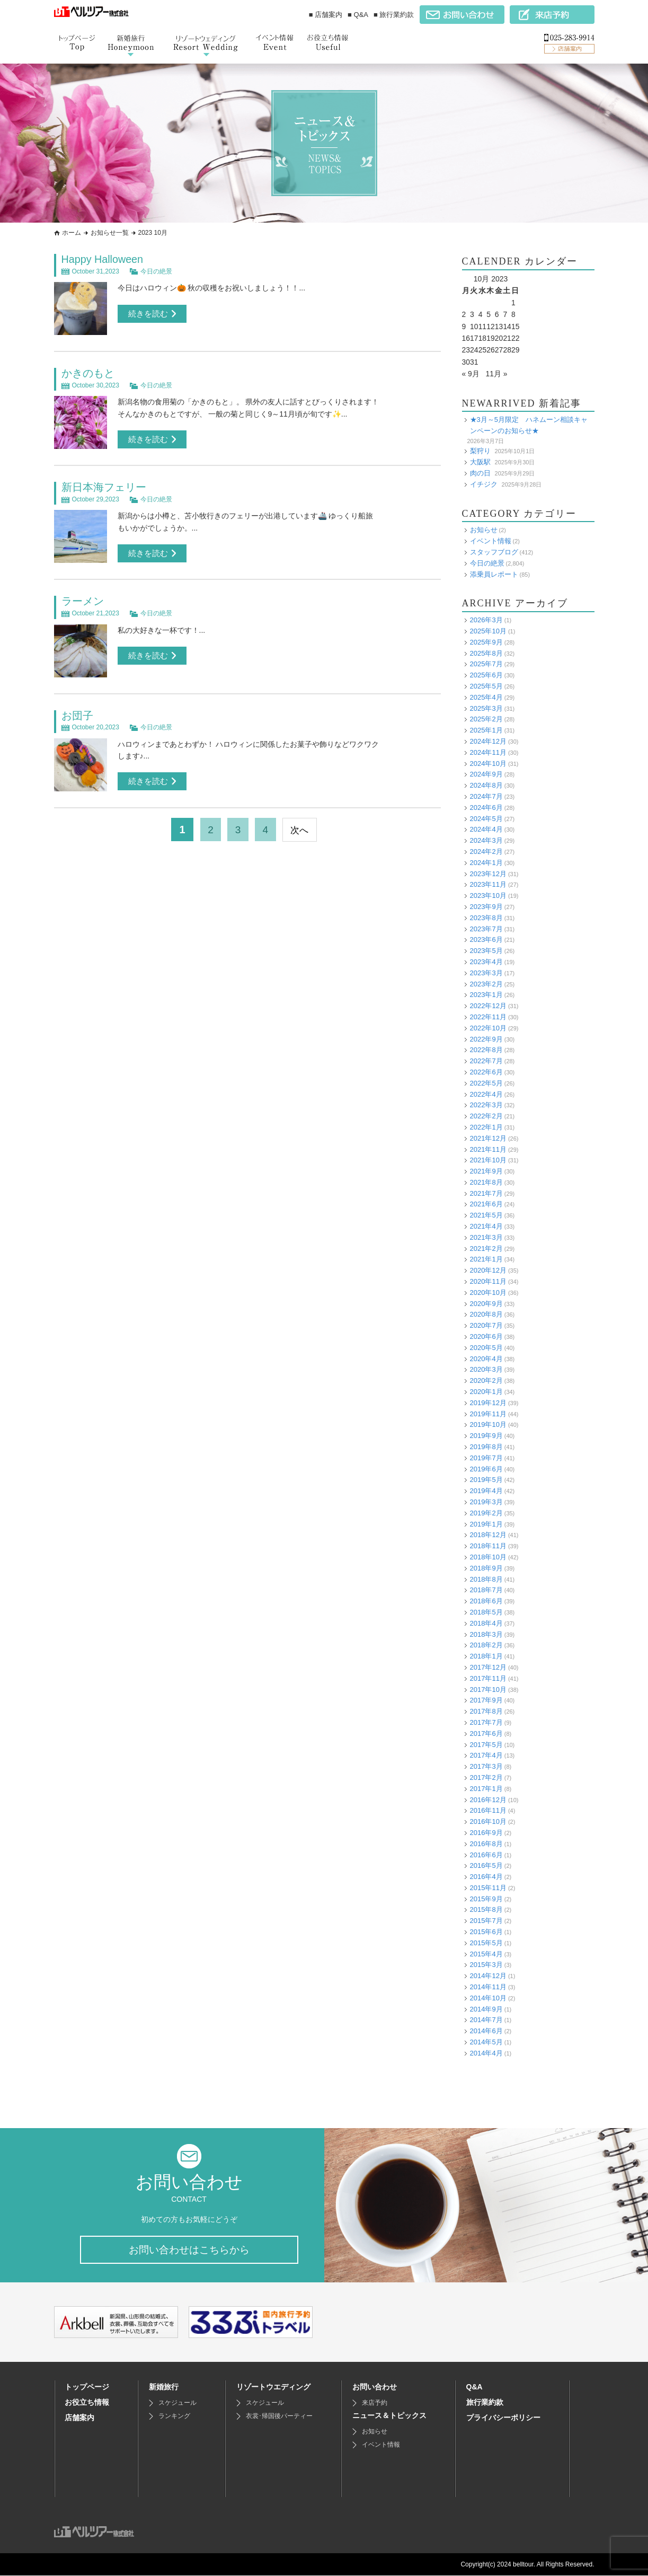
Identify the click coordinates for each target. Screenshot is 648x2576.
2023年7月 (486, 929)
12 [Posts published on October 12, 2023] (490, 326)
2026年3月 (486, 620)
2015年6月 (486, 1932)
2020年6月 (486, 1336)
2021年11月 (488, 1149)
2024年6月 (486, 807)
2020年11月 (488, 1281)
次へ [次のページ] (300, 828)
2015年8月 (486, 1909)
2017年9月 (486, 1700)
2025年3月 (486, 708)
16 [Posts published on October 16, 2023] (466, 338)
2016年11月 (488, 1810)
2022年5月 (486, 1083)
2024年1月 (486, 863)
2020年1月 (486, 1392)
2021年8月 (486, 1182)
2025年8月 (486, 653)
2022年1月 (486, 1127)
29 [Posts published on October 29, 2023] (515, 350)
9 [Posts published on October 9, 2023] (464, 326)
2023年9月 (486, 907)
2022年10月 (488, 1028)
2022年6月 (486, 1072)
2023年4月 (486, 962)
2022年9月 (486, 1039)
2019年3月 (486, 1502)
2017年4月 (486, 1755)
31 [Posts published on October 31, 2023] (474, 362)
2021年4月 (486, 1226)
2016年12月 (488, 1800)
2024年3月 (486, 840)
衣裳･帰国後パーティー (279, 2416)
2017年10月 (488, 1689)
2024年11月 (488, 752)
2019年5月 (486, 1480)
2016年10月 (488, 1821)
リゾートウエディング (273, 2387)
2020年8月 (486, 1314)
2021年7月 (486, 1193)
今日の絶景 (156, 271)
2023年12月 (488, 874)
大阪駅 (480, 462)
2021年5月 (486, 1215)
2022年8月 (486, 1050)
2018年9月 (486, 1568)
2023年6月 (486, 939)
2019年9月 (486, 1436)
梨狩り (480, 451)
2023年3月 (486, 973)
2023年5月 (486, 951)
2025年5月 (486, 686)
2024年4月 (486, 829)
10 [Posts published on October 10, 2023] (474, 326)
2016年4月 (486, 1877)
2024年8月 (486, 785)
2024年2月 (486, 851)
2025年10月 (488, 631)
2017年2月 (486, 1777)
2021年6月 (486, 1204)
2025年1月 (486, 730)
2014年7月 (486, 2020)
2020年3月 (486, 1369)
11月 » (497, 373)
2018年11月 (488, 1546)
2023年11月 (488, 884)
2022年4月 (486, 1094)
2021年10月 (488, 1160)
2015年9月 (486, 1899)
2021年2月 (486, 1248)
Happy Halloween (103, 259)
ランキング (174, 2416)
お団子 (77, 714)
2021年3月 (486, 1237)
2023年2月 (486, 984)
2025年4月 (486, 697)
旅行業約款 (484, 2402)
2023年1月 (486, 995)
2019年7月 (486, 1458)
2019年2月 (486, 1513)
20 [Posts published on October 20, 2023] (499, 338)
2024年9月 (486, 774)
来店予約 (374, 2403)
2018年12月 (488, 1535)
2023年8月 (486, 918)
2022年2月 (486, 1116)
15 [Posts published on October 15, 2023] (515, 326)
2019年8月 (486, 1447)
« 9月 (471, 373)
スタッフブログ (494, 552)
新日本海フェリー (103, 486)
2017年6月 (486, 1733)
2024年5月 (486, 819)
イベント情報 (490, 541)
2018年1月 (486, 1656)
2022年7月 (486, 1061)
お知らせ (484, 530)
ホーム (71, 232)
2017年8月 (486, 1711)
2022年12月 (488, 1006)
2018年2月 (486, 1645)
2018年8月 (486, 1579)
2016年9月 (486, 1833)
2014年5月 (486, 2042)
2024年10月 (488, 763)
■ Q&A (358, 15)
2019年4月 (486, 1491)
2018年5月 (486, 1612)
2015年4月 (486, 1954)
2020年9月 (486, 1304)
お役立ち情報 (87, 2402)
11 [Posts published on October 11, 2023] (482, 326)
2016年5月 (486, 1865)
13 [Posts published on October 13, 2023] (499, 326)
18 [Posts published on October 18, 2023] (482, 338)
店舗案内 (79, 2418)
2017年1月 (486, 1789)
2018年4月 (486, 1623)
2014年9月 (486, 2009)
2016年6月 (486, 1855)
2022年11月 (488, 1017)
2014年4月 (486, 2053)
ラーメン (82, 600)
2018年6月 (486, 1601)
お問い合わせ (374, 2387)
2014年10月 (488, 1998)
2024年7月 (486, 796)
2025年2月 (486, 719)
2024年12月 (488, 741)
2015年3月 (486, 1965)
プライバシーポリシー (503, 2418)
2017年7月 (486, 1722)
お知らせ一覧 (110, 232)
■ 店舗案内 (325, 15)
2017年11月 (488, 1678)
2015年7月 (486, 1921)
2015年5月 (486, 1943)
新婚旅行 (164, 2387)
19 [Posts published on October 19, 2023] (490, 338)
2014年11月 (488, 1987)
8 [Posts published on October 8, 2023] (513, 314)
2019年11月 (488, 1414)
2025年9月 (486, 642)
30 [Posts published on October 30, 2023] (466, 362)
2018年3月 (486, 1634)
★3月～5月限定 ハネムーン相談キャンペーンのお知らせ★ (529, 425)
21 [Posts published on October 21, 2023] (507, 338)
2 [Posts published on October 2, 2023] (464, 314)
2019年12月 (488, 1403)
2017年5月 (486, 1745)
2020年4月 (486, 1359)
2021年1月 (486, 1259)
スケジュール (177, 2403)
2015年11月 (488, 1888)
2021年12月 (488, 1138)
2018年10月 (488, 1557)
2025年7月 (486, 664)
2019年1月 (486, 1524)
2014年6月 (486, 2031)
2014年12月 (488, 1976)
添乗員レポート (494, 574)
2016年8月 (486, 1844)
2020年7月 (486, 1325)
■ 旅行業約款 (394, 15)
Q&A (474, 2387)
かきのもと (87, 373)
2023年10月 (488, 895)
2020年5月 (486, 1348)
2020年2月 (486, 1380)
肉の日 (480, 473)
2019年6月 (486, 1469)
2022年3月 (486, 1105)
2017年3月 (486, 1766)
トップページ (87, 2387)
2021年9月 (486, 1171)
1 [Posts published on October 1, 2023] (513, 302)
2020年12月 (488, 1270)
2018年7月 (486, 1590)
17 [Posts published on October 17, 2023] (474, 338)
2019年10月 (488, 1424)
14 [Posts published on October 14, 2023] (507, 326)
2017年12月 (488, 1667)
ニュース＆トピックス (389, 2416)
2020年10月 (488, 1292)
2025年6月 (486, 675)
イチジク (484, 484)
